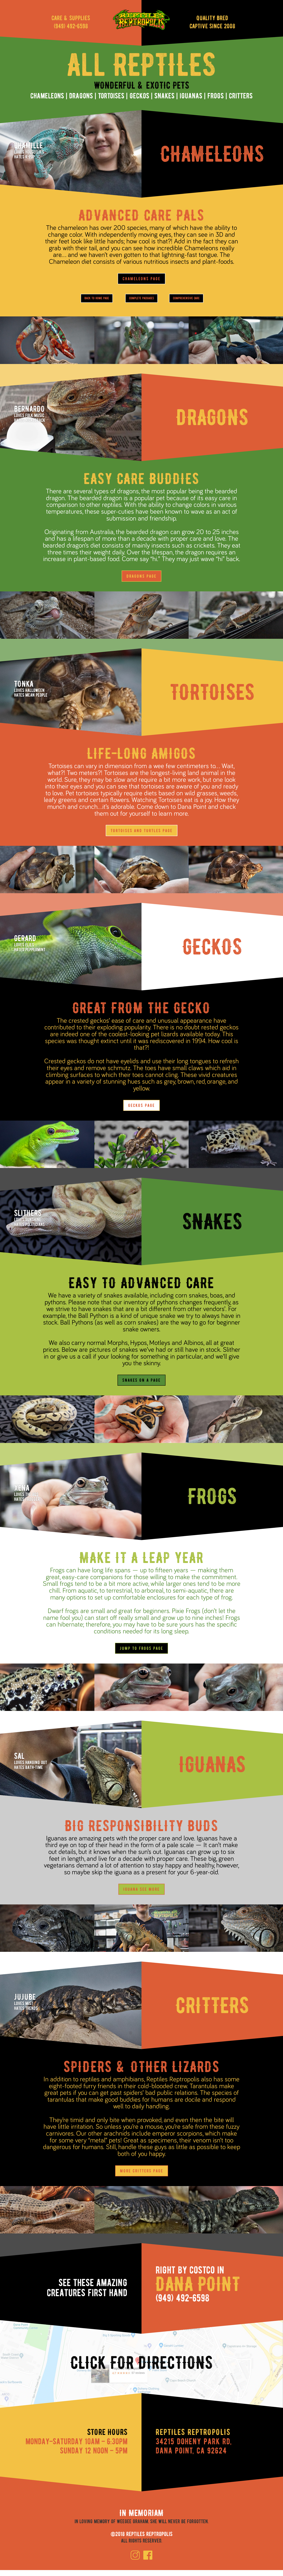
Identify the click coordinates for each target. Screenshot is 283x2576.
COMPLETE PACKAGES (141, 298)
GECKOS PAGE (141, 1111)
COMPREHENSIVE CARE (186, 302)
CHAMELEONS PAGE (141, 278)
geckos (139, 95)
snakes (164, 95)
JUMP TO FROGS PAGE (141, 1654)
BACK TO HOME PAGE (97, 298)
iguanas (191, 95)
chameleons (47, 95)
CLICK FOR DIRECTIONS (141, 2368)
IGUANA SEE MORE (141, 1895)
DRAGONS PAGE (141, 582)
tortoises (111, 95)
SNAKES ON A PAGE (141, 1386)
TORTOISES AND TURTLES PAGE (142, 836)
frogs (215, 95)
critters (241, 95)
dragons (81, 95)
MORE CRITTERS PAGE (141, 2176)
